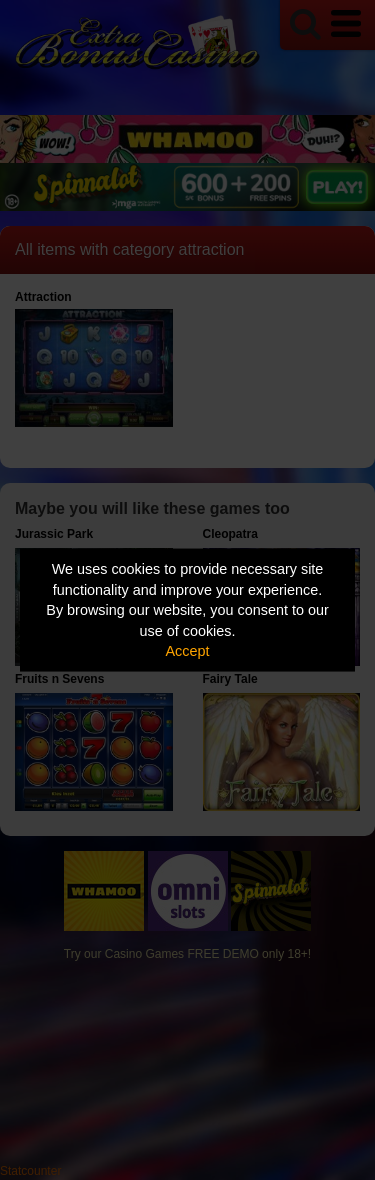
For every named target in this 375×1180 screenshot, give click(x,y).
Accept (188, 651)
